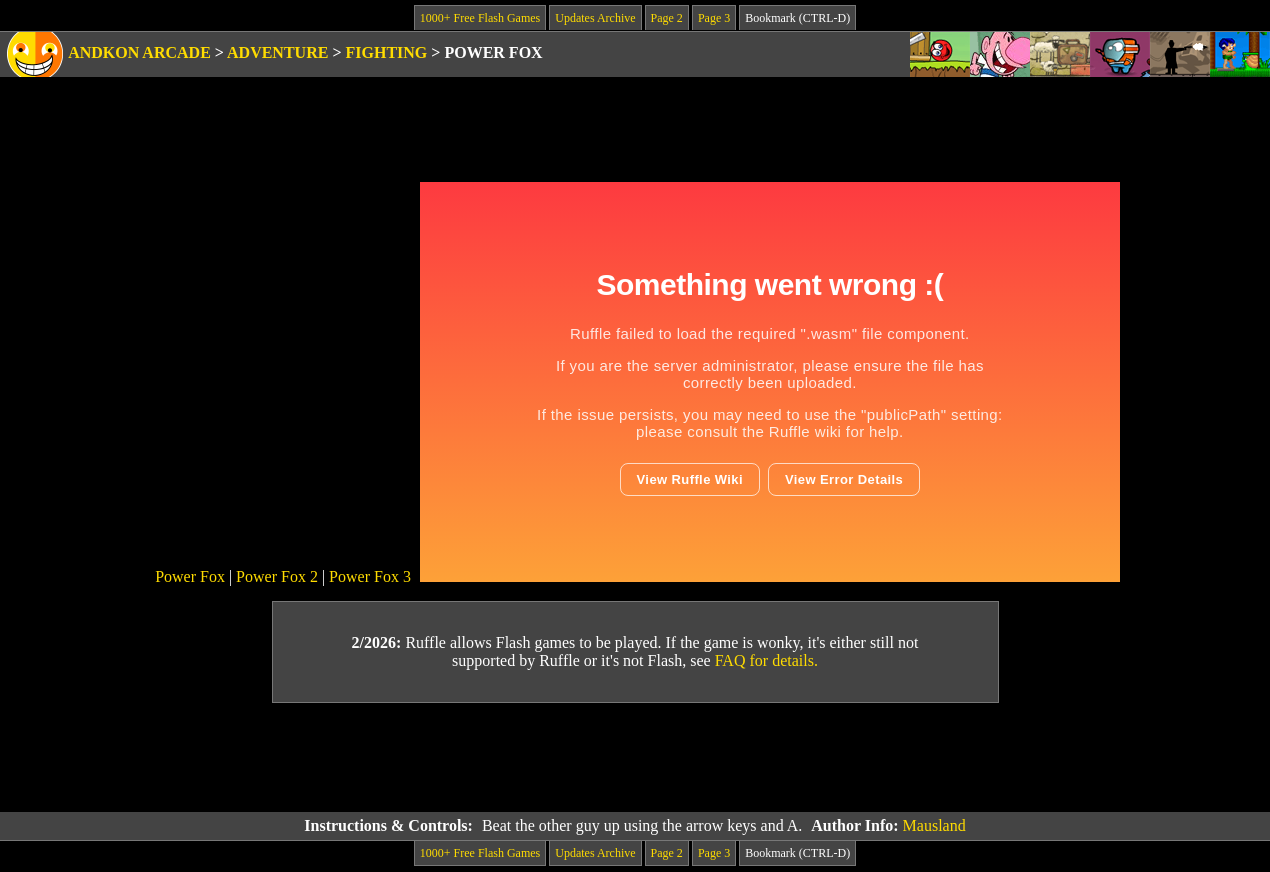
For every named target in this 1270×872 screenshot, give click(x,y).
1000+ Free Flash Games (480, 18)
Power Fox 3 (370, 576)
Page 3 (714, 18)
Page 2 (667, 18)
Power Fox (190, 576)
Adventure (277, 52)
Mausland (934, 825)
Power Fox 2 (277, 576)
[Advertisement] (635, 758)
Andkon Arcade (139, 52)
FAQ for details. (766, 660)
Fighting (387, 52)
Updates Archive (595, 18)
